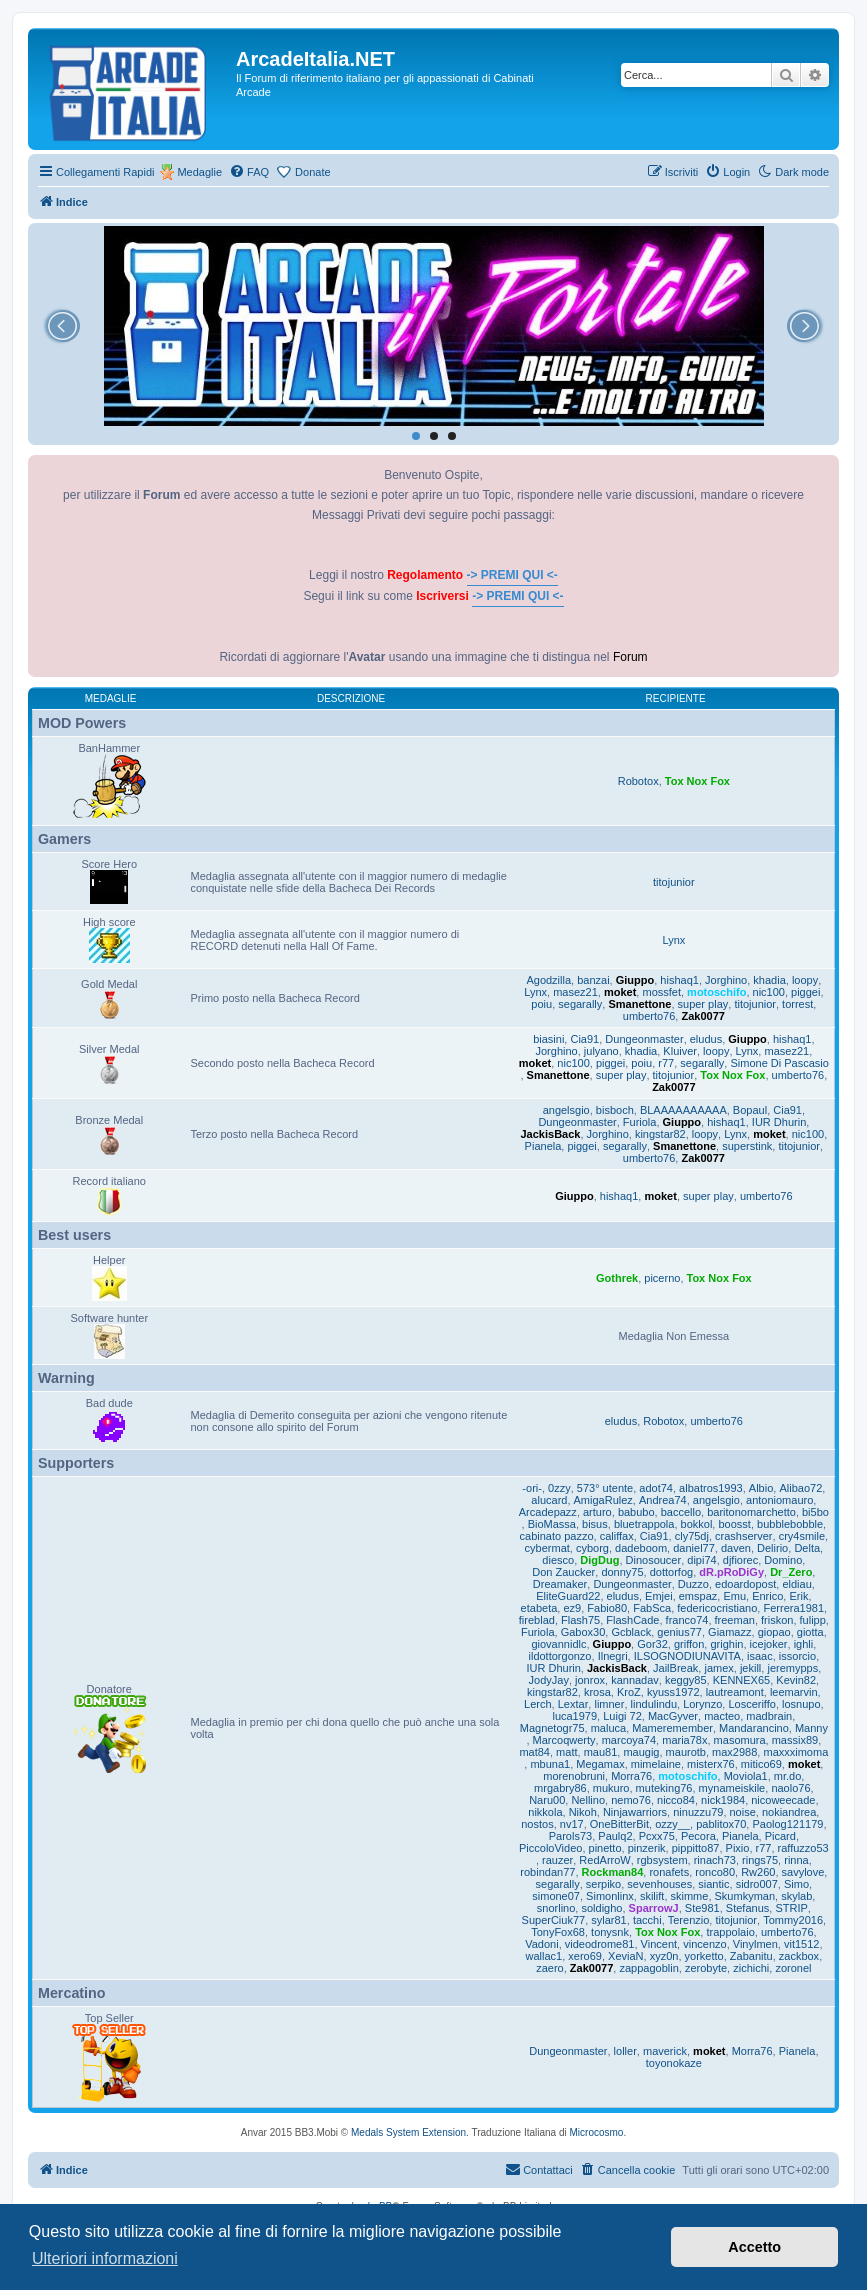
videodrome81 (600, 1944)
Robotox (638, 781)
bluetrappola (644, 1524)
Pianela (543, 1146)
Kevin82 (796, 1680)
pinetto (605, 1848)
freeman (735, 1620)
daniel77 (694, 1548)
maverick (665, 2051)
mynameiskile (732, 1788)
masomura (740, 1740)
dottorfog (671, 1572)
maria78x (684, 1740)
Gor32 (652, 1644)
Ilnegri (613, 1656)
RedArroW (604, 1860)
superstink (747, 1146)
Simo (796, 1884)
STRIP (791, 1908)
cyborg (592, 1548)
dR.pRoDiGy (731, 1572)
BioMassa (552, 1524)
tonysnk (610, 1932)
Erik (798, 1596)
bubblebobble (790, 1524)
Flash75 (580, 1620)
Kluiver (680, 1051)
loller (625, 2051)
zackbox (799, 1956)
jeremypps (792, 1668)
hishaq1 (679, 980)
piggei (805, 992)
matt (566, 1752)
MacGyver (673, 1716)
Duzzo (693, 1584)
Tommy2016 (793, 1920)
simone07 (556, 1896)
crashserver (743, 1536)
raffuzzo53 (803, 1848)
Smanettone (639, 1004)
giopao (774, 1632)
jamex (718, 1668)
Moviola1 (746, 1776)
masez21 (575, 992)
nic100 (769, 992)
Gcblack (631, 1632)
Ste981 (702, 1908)
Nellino (588, 1800)
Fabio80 (607, 1608)
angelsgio (566, 1110)
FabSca (652, 1608)
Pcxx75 (657, 1836)
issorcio (797, 1656)
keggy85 (686, 1680)
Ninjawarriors (635, 1812)
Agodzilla (548, 980)
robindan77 (547, 1872)
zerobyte (706, 1968)
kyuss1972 (673, 1692)
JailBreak (675, 1668)
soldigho (601, 1908)
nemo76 (631, 1800)
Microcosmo (597, 2132)
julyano (601, 1051)
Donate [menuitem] (312, 172)
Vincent (659, 1944)
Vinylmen (755, 1944)
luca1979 (574, 1716)
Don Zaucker (563, 1572)
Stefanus (747, 1908)
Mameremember (672, 1728)
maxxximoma (795, 1752)
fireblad (537, 1620)
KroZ (629, 1692)
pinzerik (647, 1848)
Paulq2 (615, 1836)
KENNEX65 (741, 1680)
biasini (548, 1039)
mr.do (788, 1776)
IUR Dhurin (779, 1122)
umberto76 (649, 1016)
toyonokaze (674, 2063)
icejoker (769, 1644)
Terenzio (689, 1920)
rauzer (557, 1860)
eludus (706, 1039)
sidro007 (757, 1884)
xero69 (585, 1956)
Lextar (573, 1704)
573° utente (605, 1488)
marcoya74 (629, 1740)
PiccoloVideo (550, 1848)
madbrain (769, 1716)
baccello (681, 1512)
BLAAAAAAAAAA (683, 1110)
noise (743, 1812)
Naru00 (547, 1800)
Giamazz (729, 1632)
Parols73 (570, 1836)
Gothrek (617, 1278)
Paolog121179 (787, 1824)
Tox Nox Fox (697, 781)
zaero (550, 1968)
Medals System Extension (408, 2132)
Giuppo (635, 980)
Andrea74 (663, 1500)
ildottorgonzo (560, 1656)
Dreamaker (560, 1584)
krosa (597, 1692)
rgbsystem (662, 1860)
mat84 (534, 1752)
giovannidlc (558, 1644)
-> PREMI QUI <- (512, 575)
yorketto (704, 1956)
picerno (662, 1278)
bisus (595, 1524)
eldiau (796, 1584)
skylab (796, 1896)
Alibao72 (800, 1488)
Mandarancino (754, 1728)
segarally (580, 1004)
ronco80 (715, 1872)
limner (609, 1704)
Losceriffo (752, 1704)
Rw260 (758, 1872)
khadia (769, 980)
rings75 (760, 1860)
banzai (593, 980)
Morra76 (631, 1776)
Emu (734, 1596)
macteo (722, 1716)
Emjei (659, 1596)
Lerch (538, 1704)
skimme (690, 1896)
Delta (807, 1548)
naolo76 (790, 1788)
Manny (811, 1728)
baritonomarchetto (751, 1512)
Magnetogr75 (552, 1728)
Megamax (600, 1764)
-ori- (532, 1488)
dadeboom (641, 1548)
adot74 (656, 1488)
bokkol (697, 1524)
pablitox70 (721, 1824)
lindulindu (654, 1704)
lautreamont (735, 1692)
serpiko (603, 1884)
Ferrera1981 (793, 1608)
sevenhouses (659, 1884)
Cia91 (584, 1039)
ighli (804, 1644)
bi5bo (815, 1512)
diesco (558, 1560)
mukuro (611, 1788)
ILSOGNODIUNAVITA (687, 1656)
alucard (549, 1500)
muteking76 (664, 1788)
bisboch (615, 1110)
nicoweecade (783, 1800)
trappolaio (730, 1932)
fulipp (813, 1620)
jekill (750, 1668)
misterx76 (711, 1764)
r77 (666, 1063)
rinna (796, 1860)
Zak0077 (702, 1016)
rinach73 (715, 1860)
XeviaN (625, 1956)
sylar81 (608, 1920)
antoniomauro (779, 1500)
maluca (608, 1728)
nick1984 (723, 1800)
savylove (803, 1872)
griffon (689, 1644)
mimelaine (656, 1764)
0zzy (559, 1488)
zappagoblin (648, 1968)
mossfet (661, 992)
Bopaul (750, 1110)
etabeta (539, 1608)
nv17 (572, 1824)
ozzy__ (672, 1824)
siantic (713, 1884)
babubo (636, 1512)
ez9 (572, 1608)
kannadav (635, 1680)
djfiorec (740, 1560)
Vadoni (541, 1944)
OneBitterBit (619, 1824)
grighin (726, 1644)
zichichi (751, 1968)
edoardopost (745, 1584)
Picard (780, 1836)
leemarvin (794, 1692)
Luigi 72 (622, 1716)
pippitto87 (696, 1848)
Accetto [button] (754, 2247)
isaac (760, 1656)
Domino (783, 1560)
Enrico (767, 1596)
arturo (597, 1512)
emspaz (698, 1596)
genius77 (679, 1632)
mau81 (601, 1752)
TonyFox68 (558, 1932)
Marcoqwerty (564, 1740)
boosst (734, 1524)
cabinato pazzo (557, 1536)
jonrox (590, 1680)
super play (703, 1004)
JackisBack (551, 1134)
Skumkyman (745, 1896)
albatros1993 (711, 1488)
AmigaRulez (603, 1500)
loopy (805, 980)
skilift (652, 1896)
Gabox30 (583, 1632)
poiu (541, 1004)
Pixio (738, 1848)
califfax (617, 1536)
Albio (761, 1488)
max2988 (734, 1752)
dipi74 (701, 1560)
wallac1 (544, 1956)
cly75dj (692, 1536)
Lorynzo (702, 1704)
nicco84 (676, 1800)
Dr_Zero (791, 1572)
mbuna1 (550, 1764)
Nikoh (583, 1812)
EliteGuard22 (568, 1596)
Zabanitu (751, 1956)
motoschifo (716, 992)
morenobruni (574, 1776)
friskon (777, 1620)
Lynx (673, 940)
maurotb (686, 1752)
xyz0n (664, 1956)
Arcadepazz (548, 1512)
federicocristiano (717, 1608)
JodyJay (549, 1680)
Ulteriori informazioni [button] (105, 2258)
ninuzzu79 (698, 1812)
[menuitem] (249, 172)
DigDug (599, 1560)
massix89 (795, 1740)
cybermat (547, 1548)
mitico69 (761, 1764)
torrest (797, 1004)
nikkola (545, 1812)
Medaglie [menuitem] (199, 172)
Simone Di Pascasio (779, 1063)
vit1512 (801, 1944)
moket (620, 992)
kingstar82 (660, 1134)
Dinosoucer (654, 1560)
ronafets (669, 1872)
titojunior (674, 882)
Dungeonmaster (644, 1039)
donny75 (622, 1572)
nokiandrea (789, 1812)
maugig (641, 1752)
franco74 (687, 1620)
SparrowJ (654, 1908)
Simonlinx (610, 1896)
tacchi (647, 1920)
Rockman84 (613, 1872)
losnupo (801, 1704)
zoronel (793, 1968)
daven (736, 1548)
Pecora (698, 1836)
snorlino (556, 1908)
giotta (810, 1632)
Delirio (772, 1548)
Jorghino (726, 980)
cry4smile (802, 1536)
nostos (537, 1824)
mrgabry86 (560, 1788)
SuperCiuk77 (554, 1920)
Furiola (640, 1122)
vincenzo (704, 1944)
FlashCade (632, 1620)
